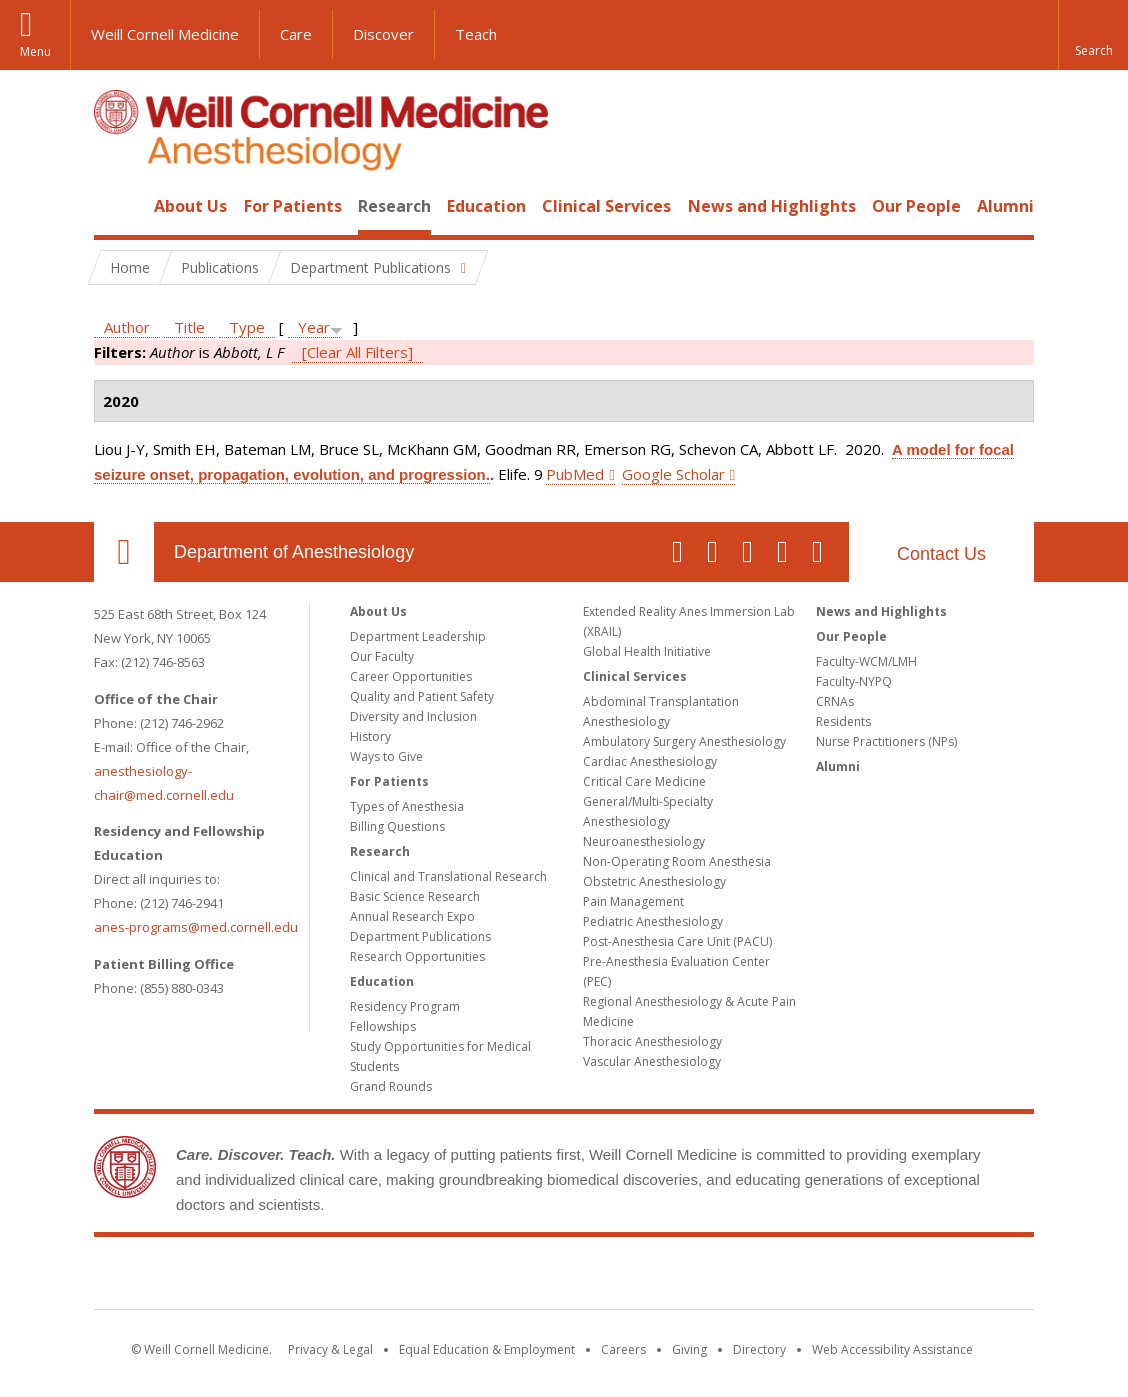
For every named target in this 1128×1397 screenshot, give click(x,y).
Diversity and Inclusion (413, 716)
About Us (190, 206)
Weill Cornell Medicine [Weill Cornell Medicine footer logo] (564, 1277)
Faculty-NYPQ (854, 681)
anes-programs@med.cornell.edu (196, 927)
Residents (843, 721)
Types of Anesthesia (407, 806)
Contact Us (941, 554)
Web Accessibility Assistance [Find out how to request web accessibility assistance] (892, 1349)
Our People (916, 206)
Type (247, 327)
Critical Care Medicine (644, 781)
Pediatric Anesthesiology (653, 921)
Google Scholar (673, 474)
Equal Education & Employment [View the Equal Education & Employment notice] (487, 1349)
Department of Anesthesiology (294, 552)
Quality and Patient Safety (422, 696)
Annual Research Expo (412, 916)
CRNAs (835, 701)
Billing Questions (397, 826)
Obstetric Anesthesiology (654, 881)
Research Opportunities (417, 956)
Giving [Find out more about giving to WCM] (689, 1349)
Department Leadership (418, 636)
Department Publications (420, 936)
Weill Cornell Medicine (165, 34)
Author (127, 327)
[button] (1093, 35)
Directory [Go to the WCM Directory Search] (759, 1349)
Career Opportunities (411, 676)
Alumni (1005, 206)
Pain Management (633, 901)
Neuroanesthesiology (644, 841)
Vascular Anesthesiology (652, 1061)
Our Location (124, 552)
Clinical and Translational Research (448, 876)
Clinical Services (606, 206)
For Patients (293, 206)
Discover (383, 34)
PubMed (575, 474)
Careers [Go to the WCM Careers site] (623, 1349)
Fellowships (383, 1026)
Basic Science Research (415, 896)
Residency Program (405, 1006)
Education (486, 206)
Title (189, 327)
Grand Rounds (391, 1086)
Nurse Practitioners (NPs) (886, 741)
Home (116, 206)
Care (296, 34)
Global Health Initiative (647, 651)
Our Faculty (382, 656)
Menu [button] (35, 51)
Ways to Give (386, 756)
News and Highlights (772, 206)
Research (394, 206)
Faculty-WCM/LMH (866, 661)
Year (314, 327)
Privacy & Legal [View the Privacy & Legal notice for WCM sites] (330, 1349)
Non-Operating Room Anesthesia (677, 861)
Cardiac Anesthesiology (650, 761)
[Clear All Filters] (357, 352)
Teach (476, 34)
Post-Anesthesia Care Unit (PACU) (677, 941)
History (370, 736)
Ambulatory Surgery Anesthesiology (684, 741)
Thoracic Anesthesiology (652, 1041)
